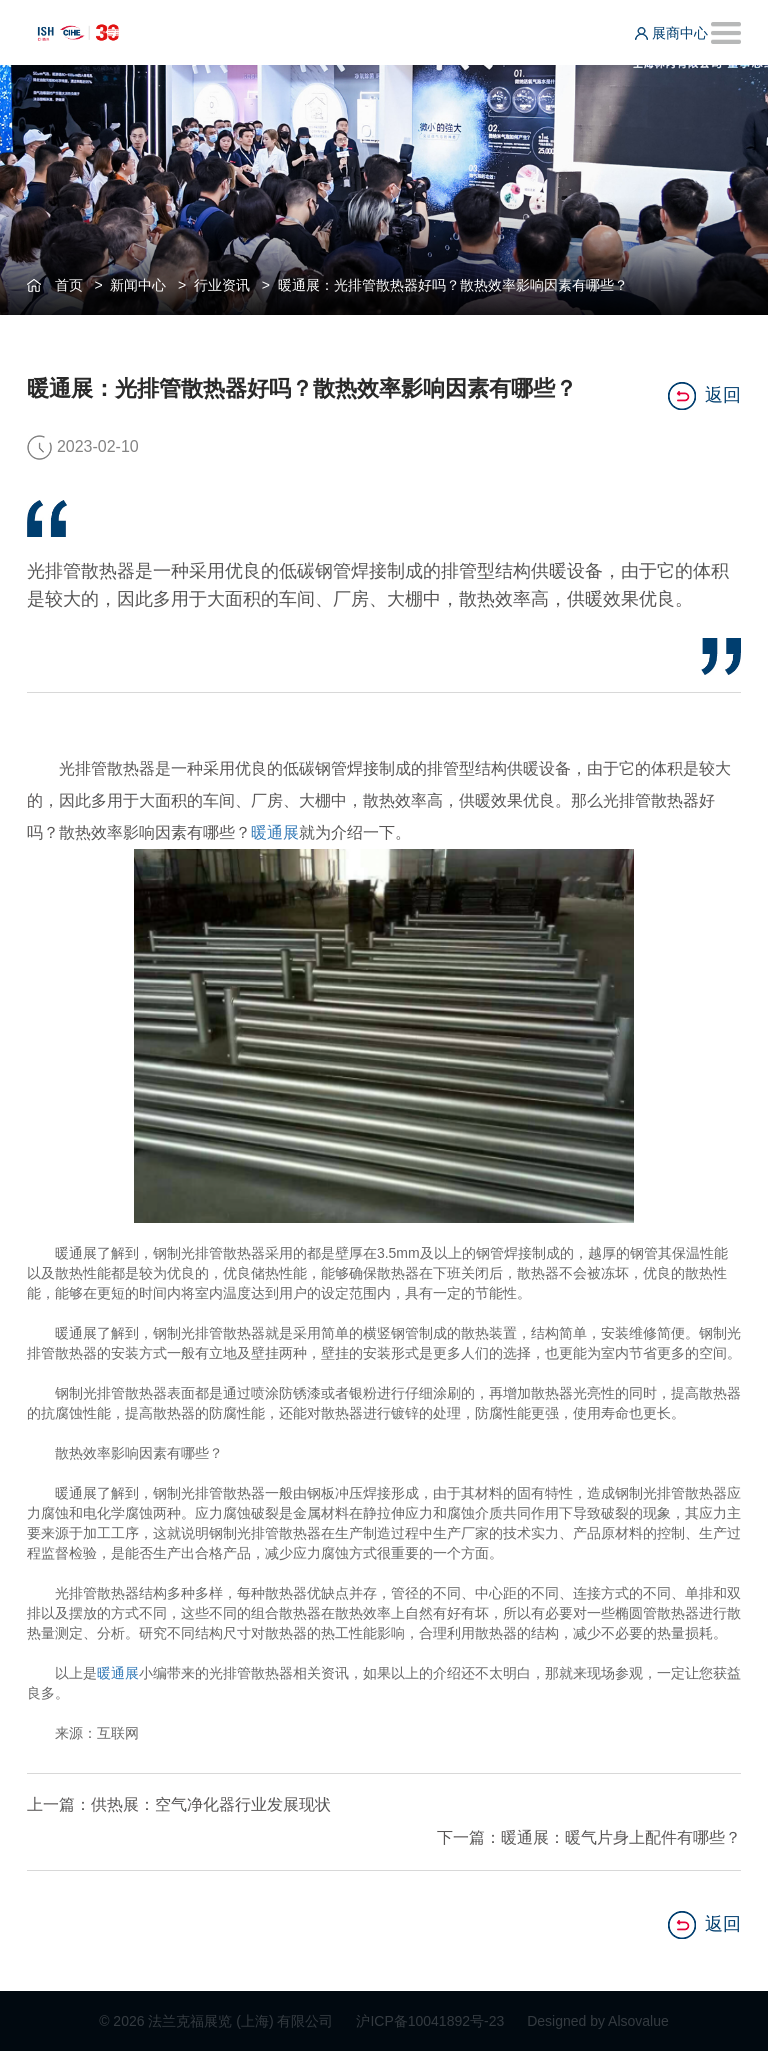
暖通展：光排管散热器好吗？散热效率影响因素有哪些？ (453, 285)
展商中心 (671, 33)
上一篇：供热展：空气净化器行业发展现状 (179, 1804)
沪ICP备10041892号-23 (432, 2021)
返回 (704, 396)
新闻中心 (138, 285)
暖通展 (275, 832)
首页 (69, 285)
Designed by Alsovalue (598, 2021)
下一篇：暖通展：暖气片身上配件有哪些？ (589, 1837)
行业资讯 (222, 285)
